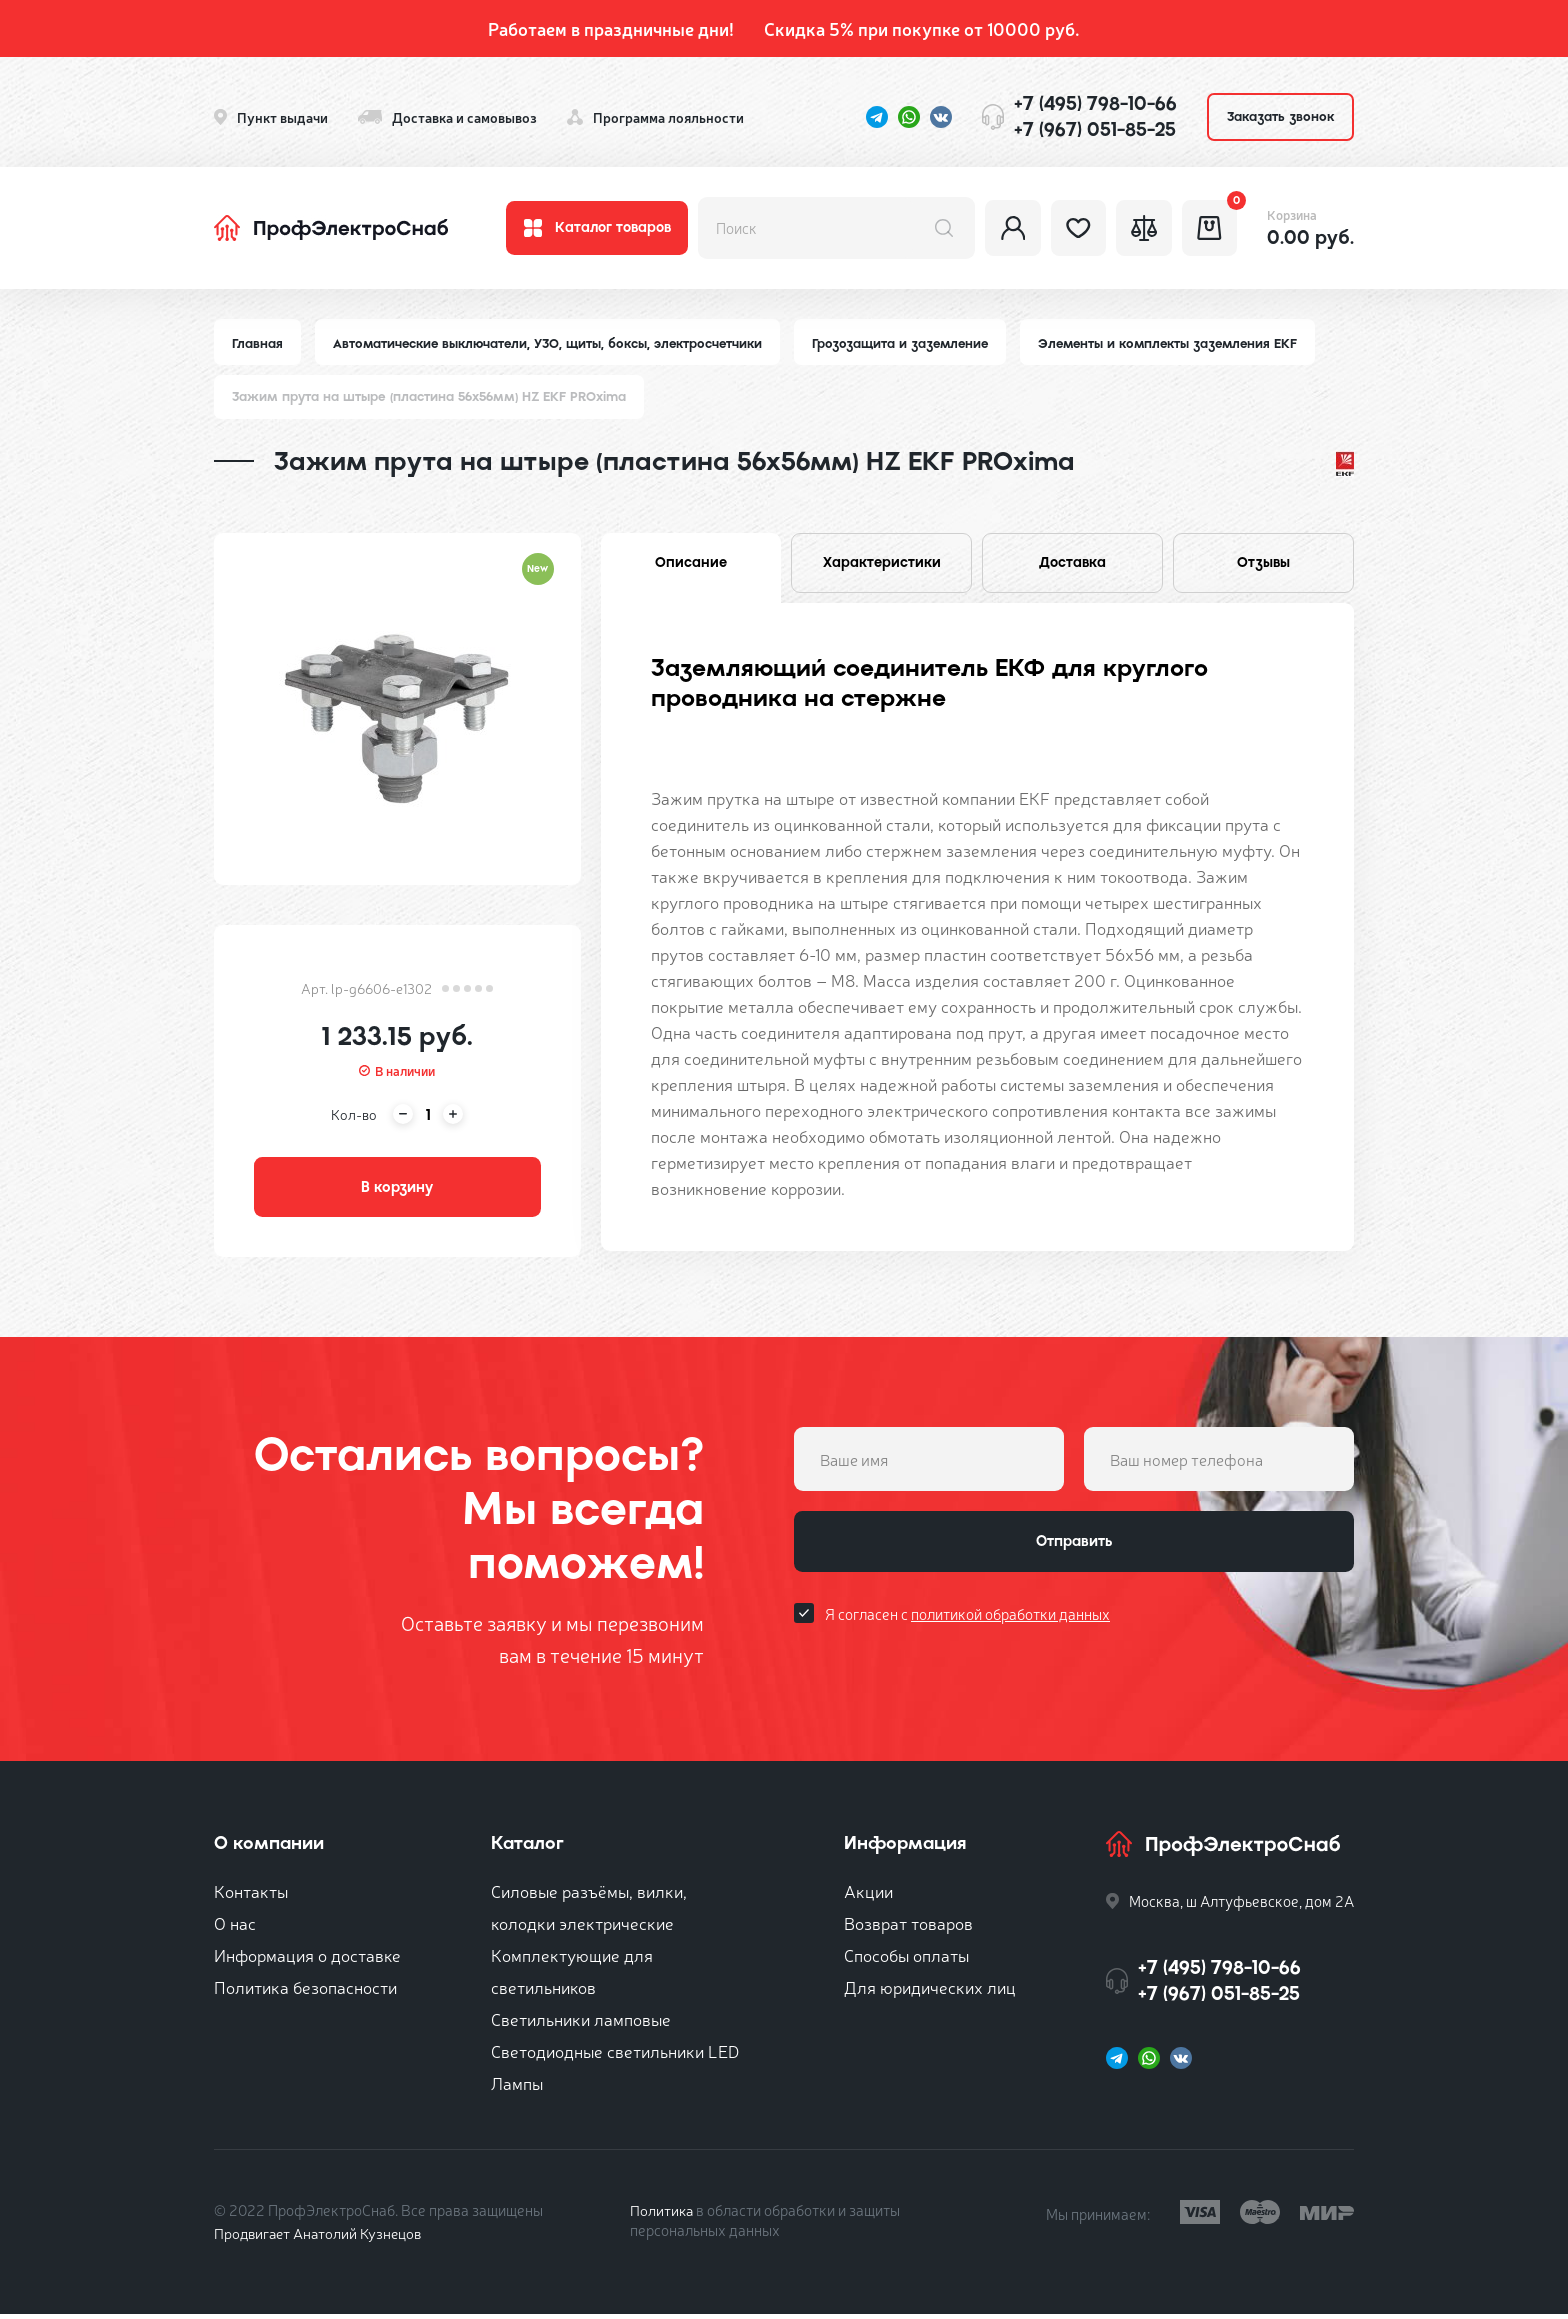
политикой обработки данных (1010, 1621)
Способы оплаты (906, 1959)
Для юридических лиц (930, 1991)
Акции (868, 1895)
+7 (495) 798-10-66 (1095, 103)
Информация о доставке (307, 1959)
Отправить (1074, 1548)
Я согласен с (967, 1621)
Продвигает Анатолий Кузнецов (322, 2237)
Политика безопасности (305, 1991)
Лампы (517, 2087)
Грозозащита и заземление (910, 343)
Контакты (251, 1895)
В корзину (397, 1190)
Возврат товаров (908, 1927)
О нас (235, 1927)
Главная (258, 343)
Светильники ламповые (581, 2023)
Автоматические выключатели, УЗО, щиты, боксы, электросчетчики (552, 343)
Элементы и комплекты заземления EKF (1184, 343)
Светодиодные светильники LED (615, 2055)
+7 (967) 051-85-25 (1095, 129)
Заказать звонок (1280, 116)
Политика (662, 2214)
